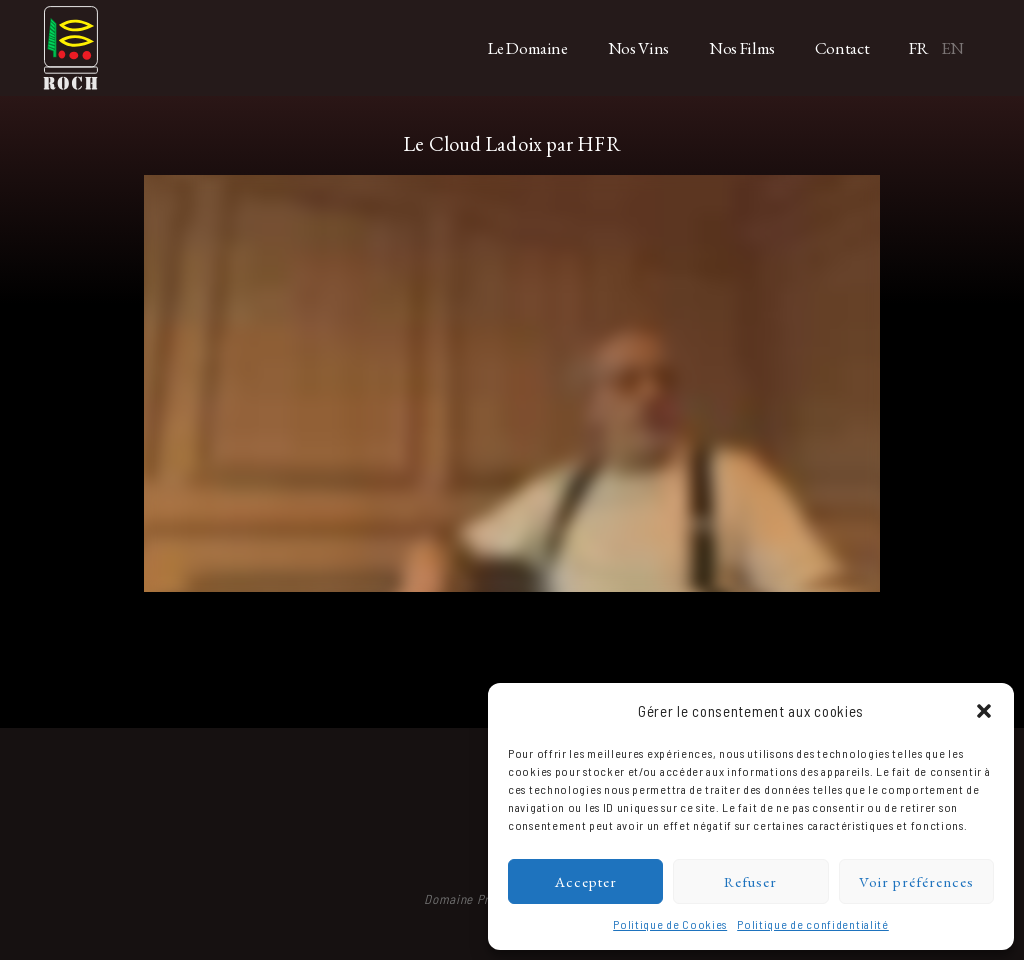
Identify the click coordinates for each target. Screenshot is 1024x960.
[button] (984, 711)
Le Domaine (528, 48)
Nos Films (742, 48)
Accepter (586, 881)
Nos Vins (638, 48)
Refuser (750, 881)
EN (952, 48)
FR (918, 48)
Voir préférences (916, 881)
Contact (842, 48)
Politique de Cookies (670, 924)
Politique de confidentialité (813, 924)
